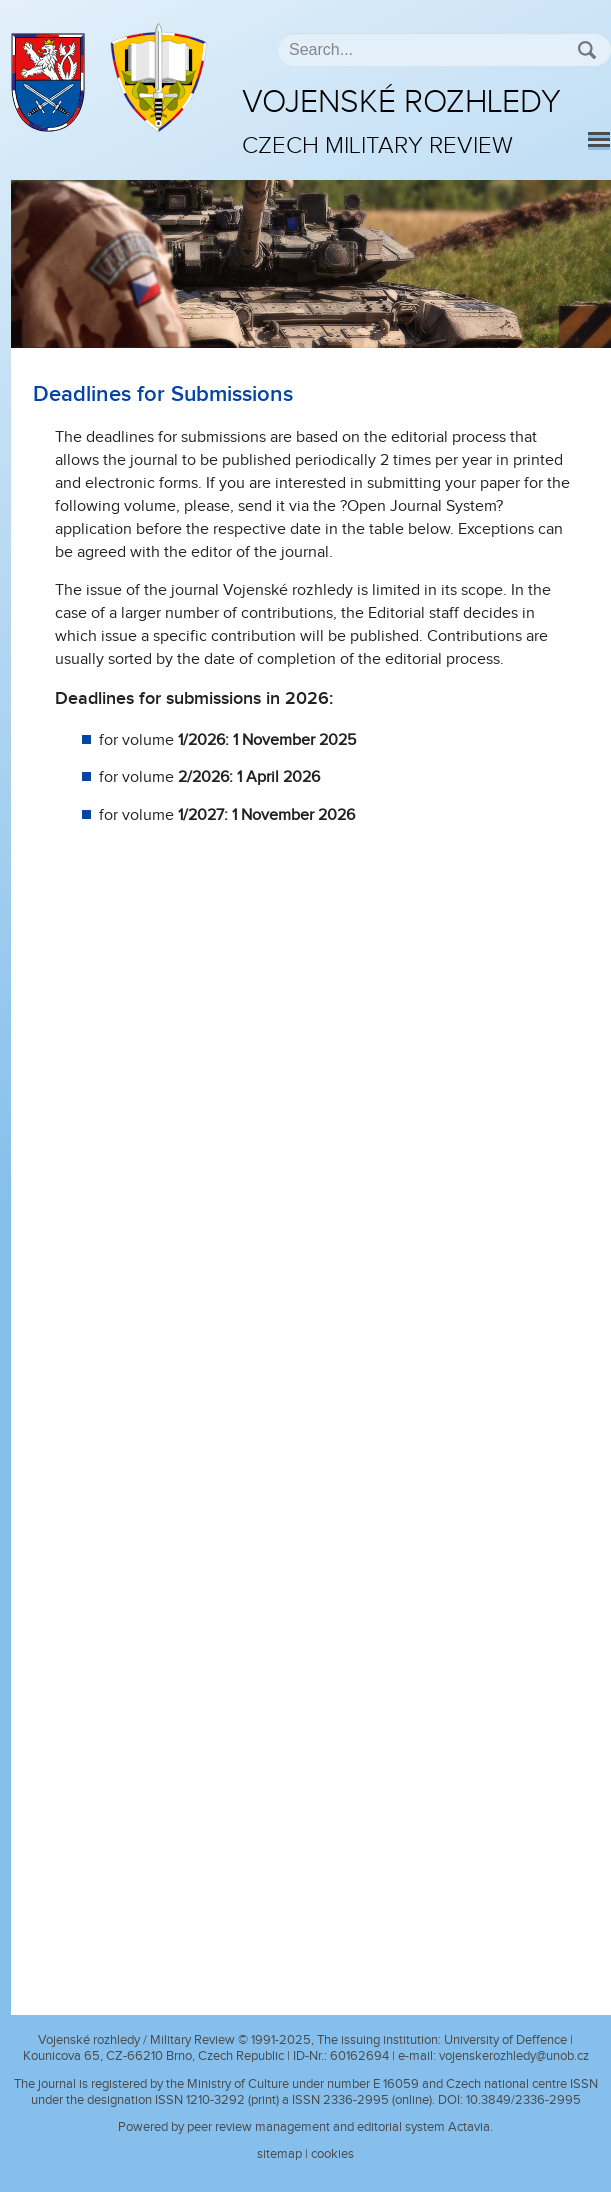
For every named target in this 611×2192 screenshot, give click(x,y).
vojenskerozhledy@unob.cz (514, 2056)
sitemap (279, 2154)
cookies (332, 2154)
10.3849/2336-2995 (523, 2100)
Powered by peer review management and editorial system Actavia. (305, 2127)
